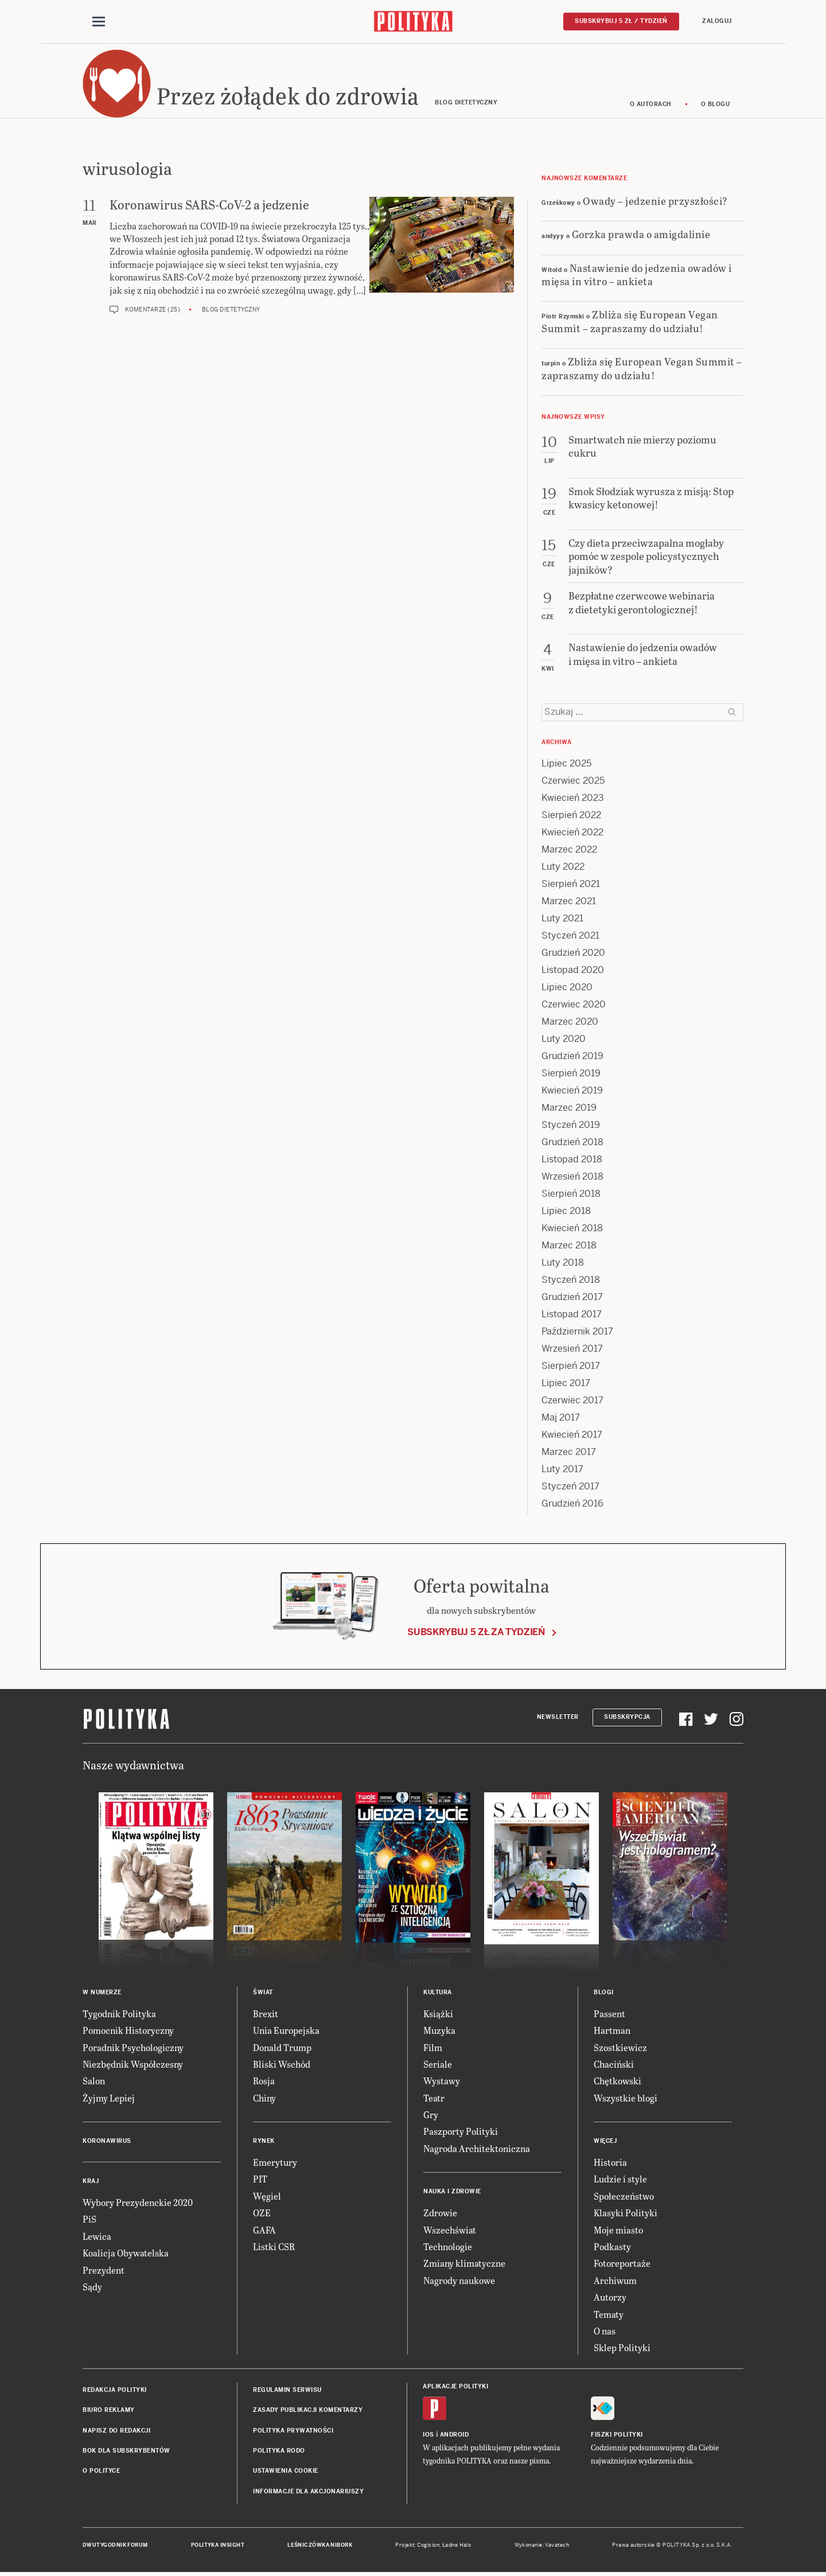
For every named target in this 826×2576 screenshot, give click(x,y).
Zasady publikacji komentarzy (308, 2410)
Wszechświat (449, 2230)
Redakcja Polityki (115, 2390)
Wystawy (441, 2081)
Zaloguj (717, 21)
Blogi (604, 1993)
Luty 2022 (563, 867)
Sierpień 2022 (571, 816)
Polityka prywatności (293, 2431)
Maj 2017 (560, 1418)
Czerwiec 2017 (572, 1401)
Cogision (428, 2545)
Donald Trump (282, 2047)
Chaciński (614, 2064)
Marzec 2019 (569, 1108)
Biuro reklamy (109, 2410)
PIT (260, 2179)
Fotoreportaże (622, 2264)
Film (432, 2047)
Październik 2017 (577, 1332)
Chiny (264, 2098)
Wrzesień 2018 (572, 1177)
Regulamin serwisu (287, 2390)
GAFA (264, 2230)
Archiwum (615, 2280)
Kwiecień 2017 (571, 1435)
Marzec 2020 (569, 1022)
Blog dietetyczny (231, 310)
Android (454, 2435)
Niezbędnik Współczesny (133, 2064)
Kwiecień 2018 (572, 1229)
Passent (609, 2014)
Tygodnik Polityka (119, 2014)
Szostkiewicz (620, 2047)
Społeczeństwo (624, 2196)
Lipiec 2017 (565, 1384)
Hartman (612, 2030)
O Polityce (101, 2472)
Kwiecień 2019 (572, 1091)
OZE (262, 2213)
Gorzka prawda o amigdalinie (641, 234)
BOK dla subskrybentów (126, 2451)
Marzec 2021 (568, 902)
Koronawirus (107, 2141)
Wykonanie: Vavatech (542, 2545)
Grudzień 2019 (572, 1056)
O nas (604, 2331)
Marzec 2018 (569, 1246)
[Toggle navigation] (99, 22)
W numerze (102, 1993)
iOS (428, 2435)
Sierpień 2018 (571, 1194)
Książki (438, 2014)
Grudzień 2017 (572, 1297)
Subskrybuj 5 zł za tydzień (476, 1633)
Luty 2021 (562, 919)
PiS (89, 2220)
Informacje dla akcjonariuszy (308, 2492)
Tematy (609, 2314)
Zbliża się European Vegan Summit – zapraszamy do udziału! (629, 322)
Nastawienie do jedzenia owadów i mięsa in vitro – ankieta (636, 275)
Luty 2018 (562, 1263)
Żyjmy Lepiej (109, 2098)
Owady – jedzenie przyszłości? (655, 201)
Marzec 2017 (568, 1452)
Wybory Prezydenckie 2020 (138, 2202)
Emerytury (275, 2162)
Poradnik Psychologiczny (133, 2047)
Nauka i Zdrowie (452, 2192)
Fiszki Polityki (617, 2435)
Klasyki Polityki (625, 2213)
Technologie (447, 2247)
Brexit (265, 2014)
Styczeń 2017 (570, 1487)
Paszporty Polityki (460, 2132)
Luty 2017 (562, 1470)
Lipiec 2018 (566, 1211)
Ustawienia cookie (285, 2472)
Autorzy (610, 2297)
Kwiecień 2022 (572, 833)
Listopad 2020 (572, 970)
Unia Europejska (286, 2030)
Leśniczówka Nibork (319, 2545)
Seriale (437, 2064)
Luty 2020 (563, 1039)
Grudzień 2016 (572, 1504)
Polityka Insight (217, 2545)
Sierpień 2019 (571, 1074)
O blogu (715, 104)
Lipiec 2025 (566, 764)
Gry (430, 2115)
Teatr (434, 2098)
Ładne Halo (457, 2545)
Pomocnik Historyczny (128, 2030)
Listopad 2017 (571, 1315)
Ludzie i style (620, 2179)
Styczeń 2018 (570, 1280)
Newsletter (558, 1718)
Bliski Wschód (281, 2064)
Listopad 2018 (571, 1160)
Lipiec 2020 (567, 988)
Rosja (264, 2081)
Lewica (97, 2236)
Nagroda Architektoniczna (476, 2148)
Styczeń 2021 (570, 936)
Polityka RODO (279, 2451)
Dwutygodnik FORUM (115, 2545)
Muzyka (439, 2030)
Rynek (264, 2141)
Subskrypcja (627, 1718)
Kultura (437, 1993)
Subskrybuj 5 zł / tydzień (621, 21)
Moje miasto (618, 2230)
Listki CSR (274, 2247)
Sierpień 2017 (570, 1366)
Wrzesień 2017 (572, 1349)
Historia (610, 2162)
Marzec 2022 (569, 850)
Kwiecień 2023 (572, 798)
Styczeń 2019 (570, 1125)
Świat (263, 1993)
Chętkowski (617, 2081)
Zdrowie (440, 2213)
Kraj (91, 2181)
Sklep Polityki (622, 2348)
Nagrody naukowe (459, 2280)
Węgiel (267, 2196)
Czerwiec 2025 (573, 781)
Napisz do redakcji (116, 2431)
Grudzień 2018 (572, 1143)
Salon (94, 2081)
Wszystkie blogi (625, 2098)
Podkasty (612, 2247)
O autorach (651, 104)
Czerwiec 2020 (573, 1005)
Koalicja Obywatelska (126, 2253)
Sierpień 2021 (570, 884)
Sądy (92, 2287)
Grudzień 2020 (573, 953)
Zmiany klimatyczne (464, 2264)
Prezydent (103, 2270)
